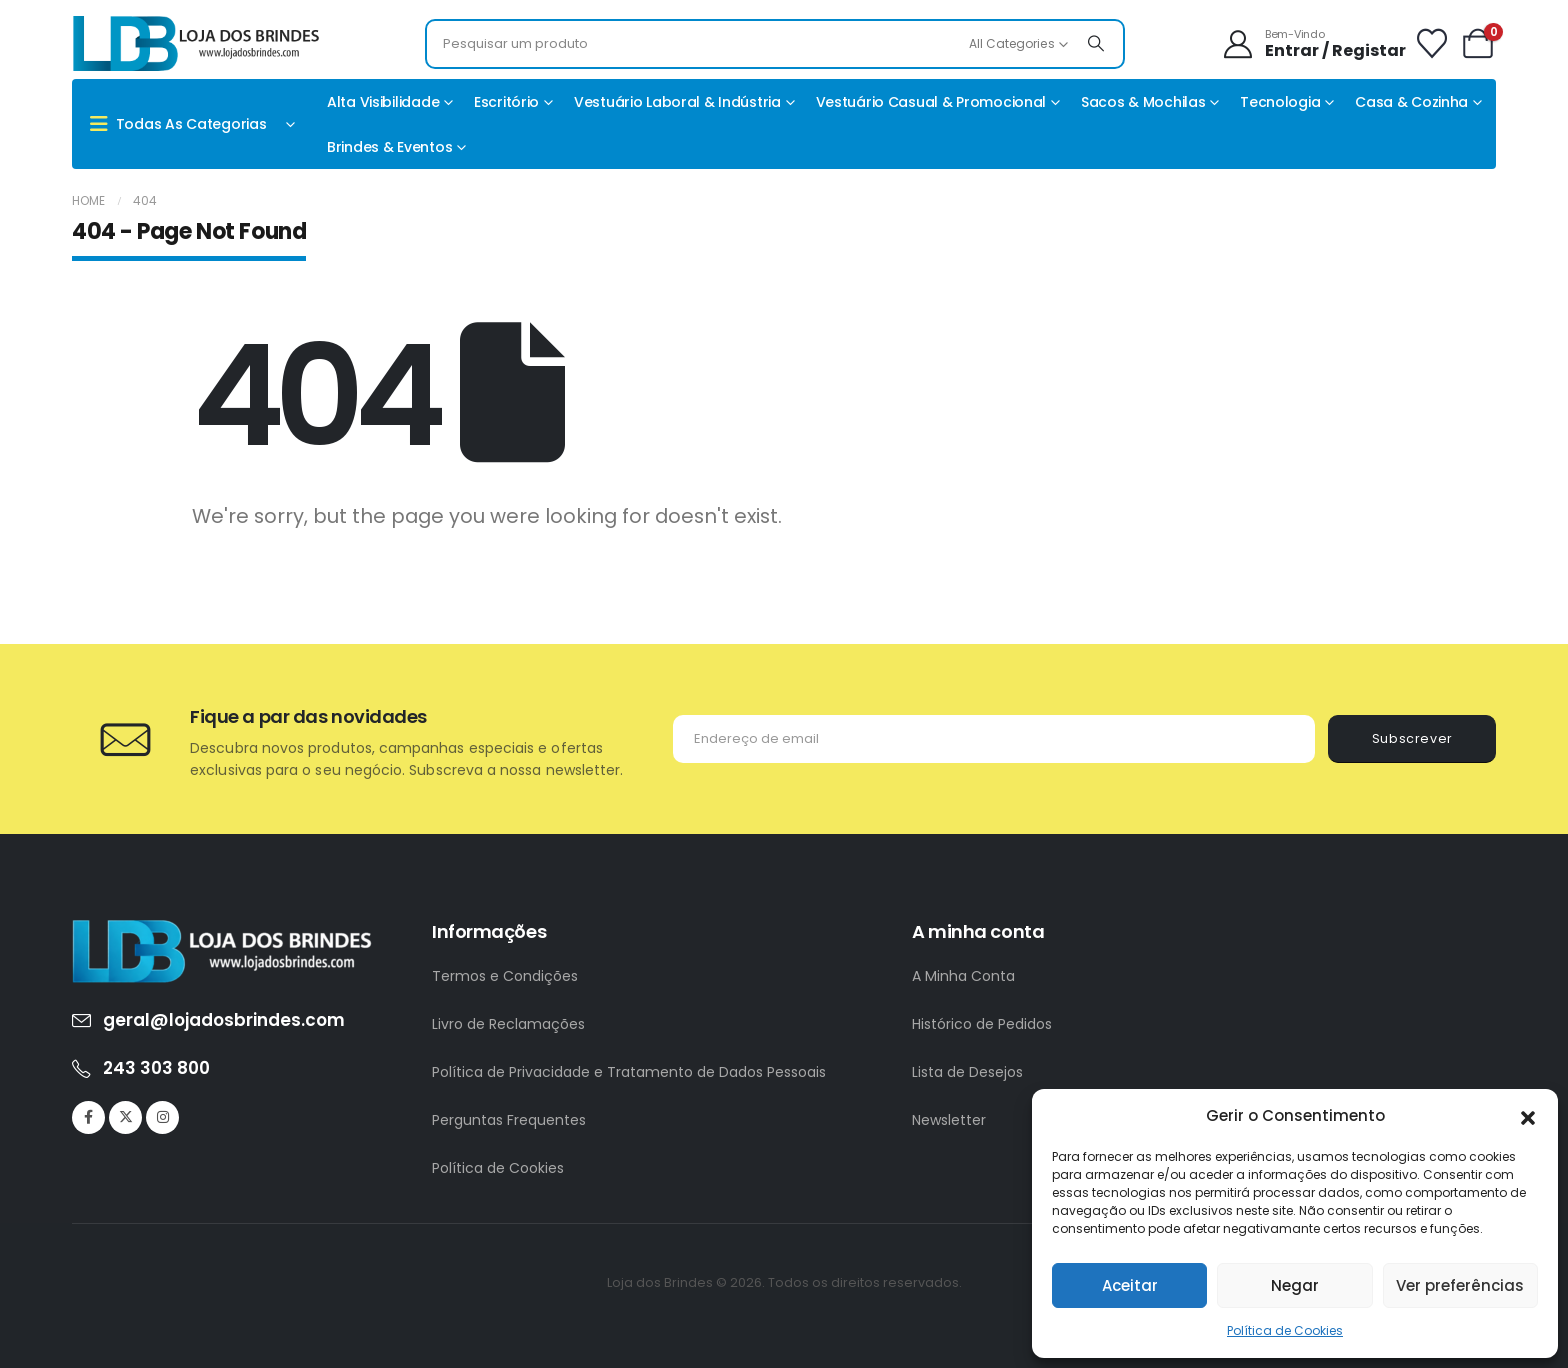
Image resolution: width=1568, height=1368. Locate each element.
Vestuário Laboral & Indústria (677, 102)
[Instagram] (162, 1117)
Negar (1295, 1285)
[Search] (1096, 44)
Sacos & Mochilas (1143, 102)
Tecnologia (1280, 102)
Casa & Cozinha (1411, 102)
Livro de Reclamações (508, 1024)
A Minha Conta (963, 976)
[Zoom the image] (222, 930)
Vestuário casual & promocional (931, 102)
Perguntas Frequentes (509, 1120)
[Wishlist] (1432, 44)
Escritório (506, 102)
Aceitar (1130, 1285)
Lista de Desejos (967, 1072)
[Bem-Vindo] (1313, 44)
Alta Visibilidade (383, 102)
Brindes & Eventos (389, 147)
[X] (125, 1117)
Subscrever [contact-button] (1412, 738)
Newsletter (949, 1120)
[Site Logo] (197, 43)
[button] (1528, 1116)
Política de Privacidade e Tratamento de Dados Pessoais (629, 1072)
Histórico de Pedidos (982, 1024)
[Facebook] (88, 1117)
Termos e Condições (505, 976)
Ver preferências (1460, 1285)
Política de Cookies (1285, 1330)
